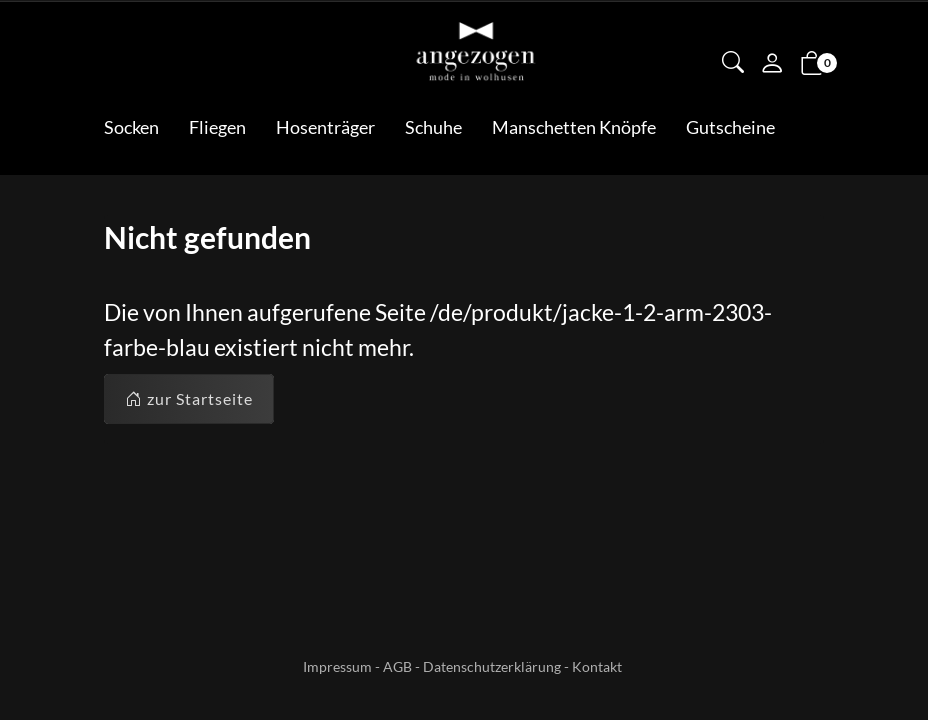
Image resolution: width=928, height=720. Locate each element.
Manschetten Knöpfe (574, 127)
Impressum (337, 666)
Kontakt (597, 666)
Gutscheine (730, 127)
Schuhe (433, 127)
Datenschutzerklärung (492, 666)
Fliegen (217, 127)
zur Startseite (189, 399)
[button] (733, 64)
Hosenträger (325, 127)
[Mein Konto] (772, 65)
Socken (131, 127)
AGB (397, 666)
